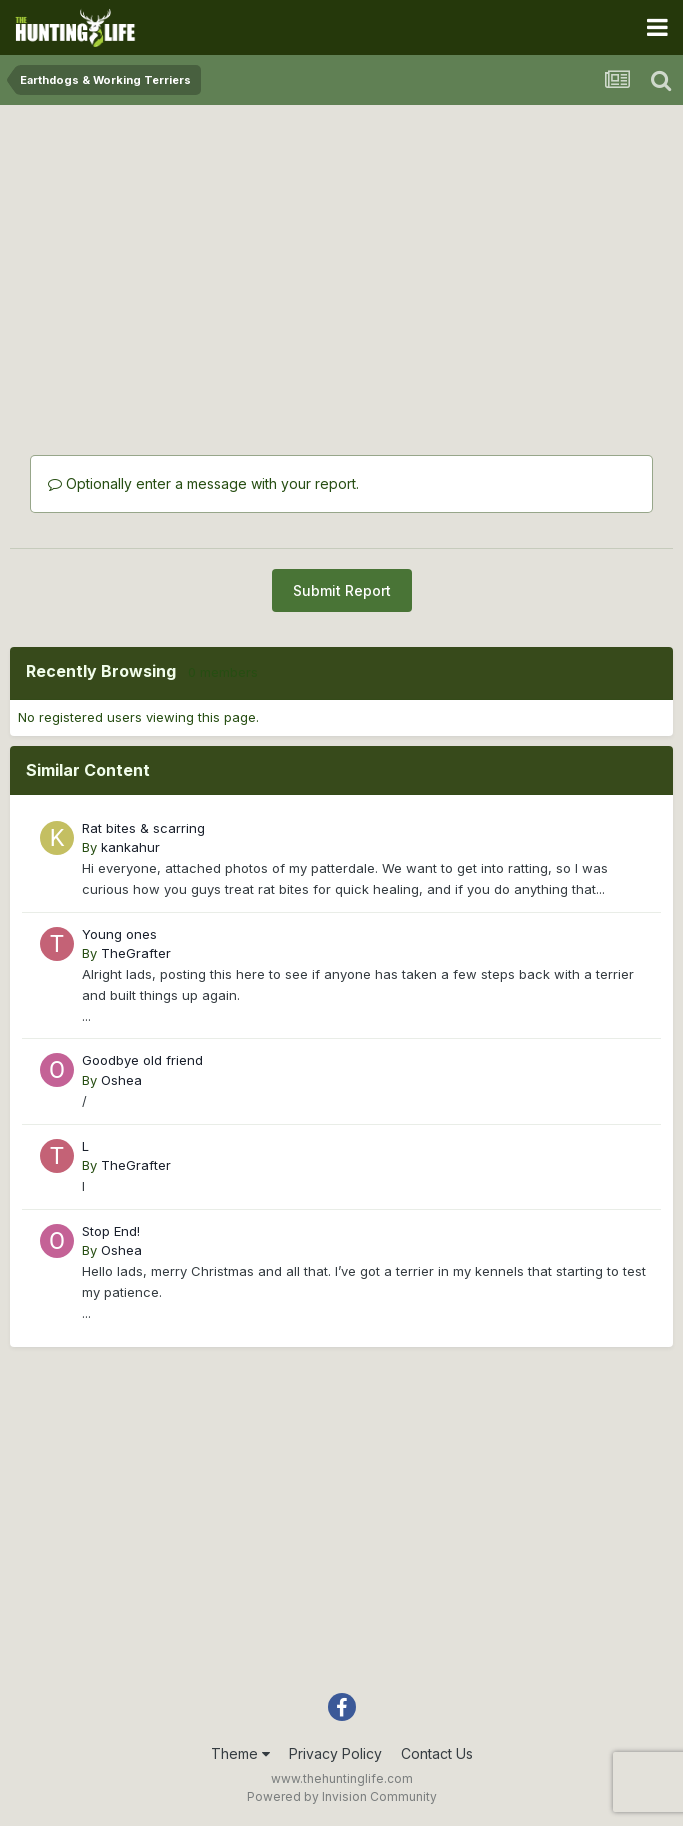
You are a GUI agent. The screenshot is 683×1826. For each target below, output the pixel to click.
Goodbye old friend (142, 1060)
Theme (240, 1753)
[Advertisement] (342, 255)
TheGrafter (136, 953)
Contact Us (437, 1753)
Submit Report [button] (342, 590)
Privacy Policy (335, 1753)
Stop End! (111, 1231)
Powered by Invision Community (342, 1796)
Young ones (119, 934)
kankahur (130, 847)
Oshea (121, 1080)
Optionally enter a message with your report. (203, 483)
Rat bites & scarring (143, 828)
